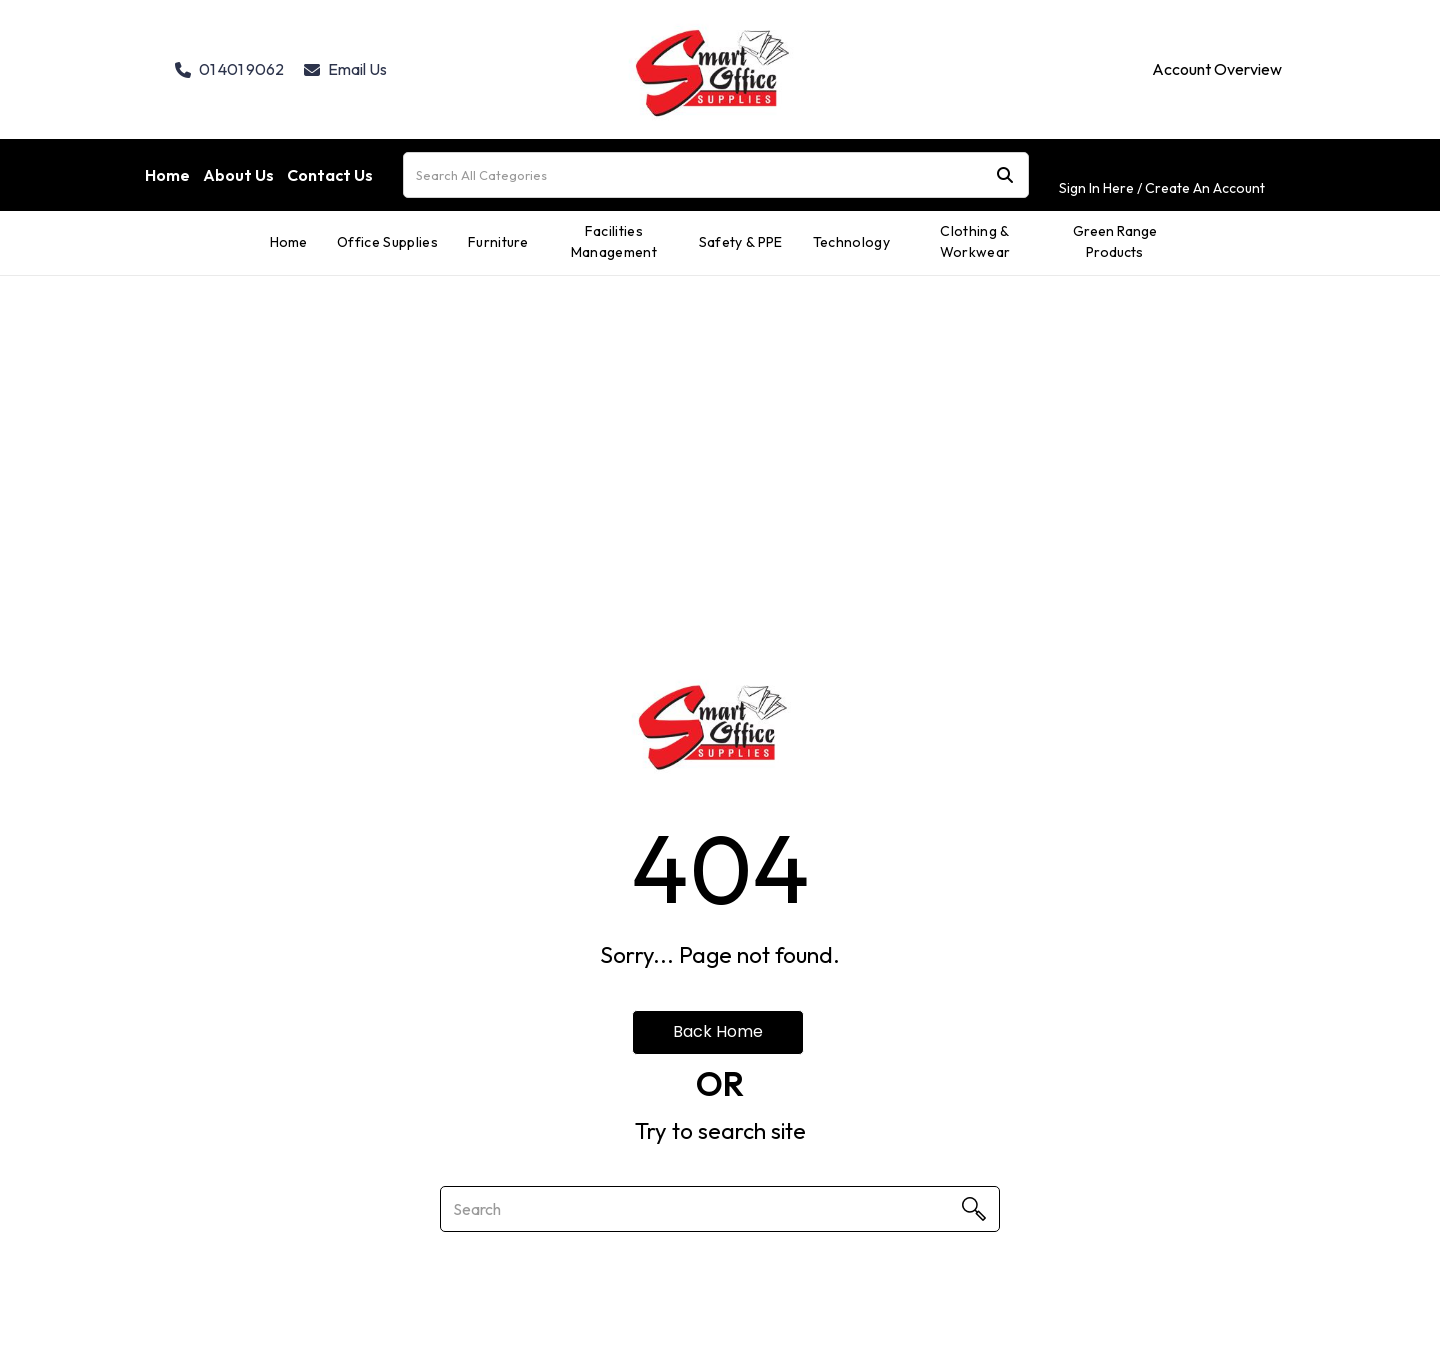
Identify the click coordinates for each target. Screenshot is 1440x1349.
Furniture (498, 242)
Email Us (345, 69)
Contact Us (330, 175)
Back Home (718, 1031)
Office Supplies (387, 242)
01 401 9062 (229, 69)
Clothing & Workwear (975, 241)
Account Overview (1217, 69)
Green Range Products (1115, 241)
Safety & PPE (741, 242)
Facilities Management (614, 241)
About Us (238, 175)
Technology (851, 242)
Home (167, 175)
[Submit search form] (1005, 175)
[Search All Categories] (716, 175)
